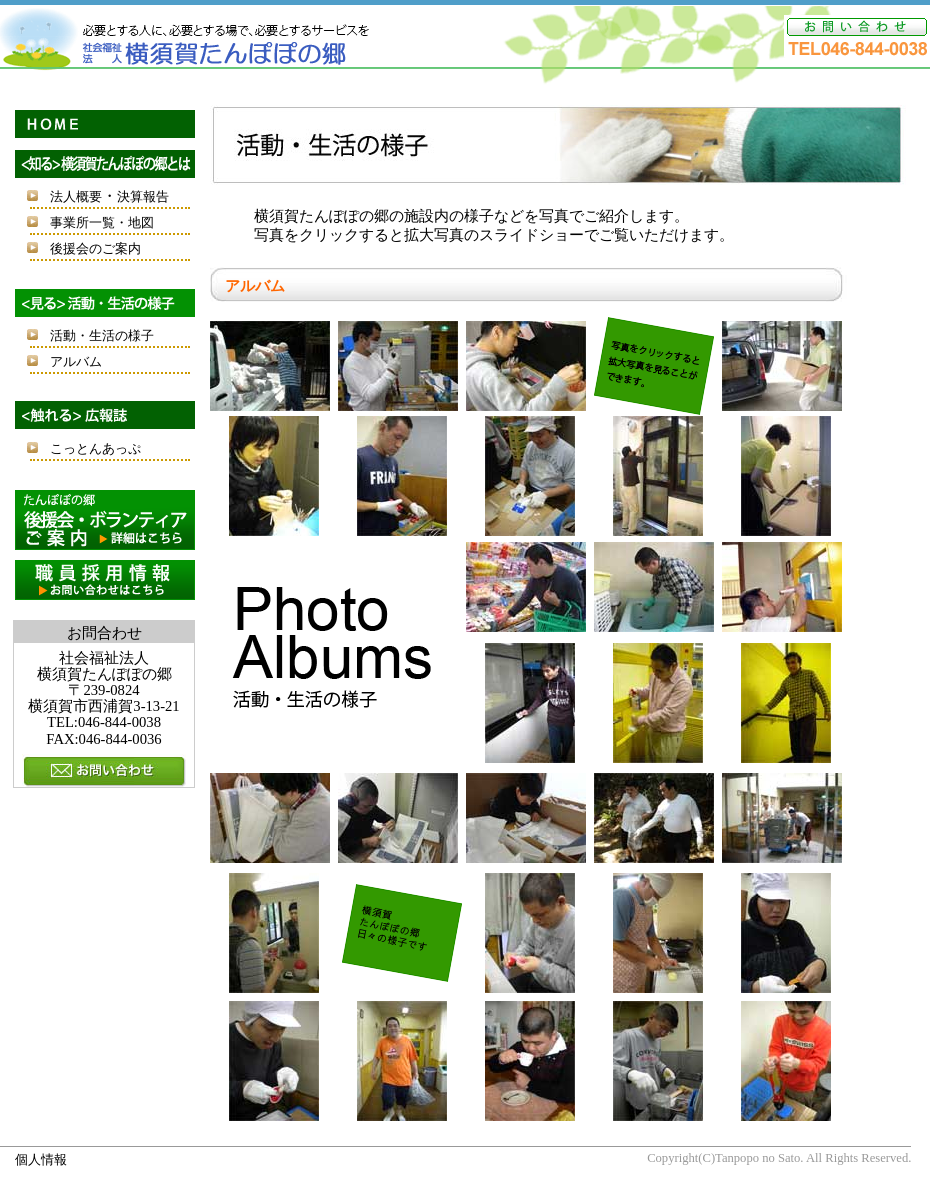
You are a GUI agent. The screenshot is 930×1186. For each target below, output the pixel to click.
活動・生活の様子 (102, 335)
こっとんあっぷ (95, 448)
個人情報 (41, 1160)
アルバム (76, 361)
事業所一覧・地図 (102, 222)
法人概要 (76, 196)
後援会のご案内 (95, 248)
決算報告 (143, 196)
